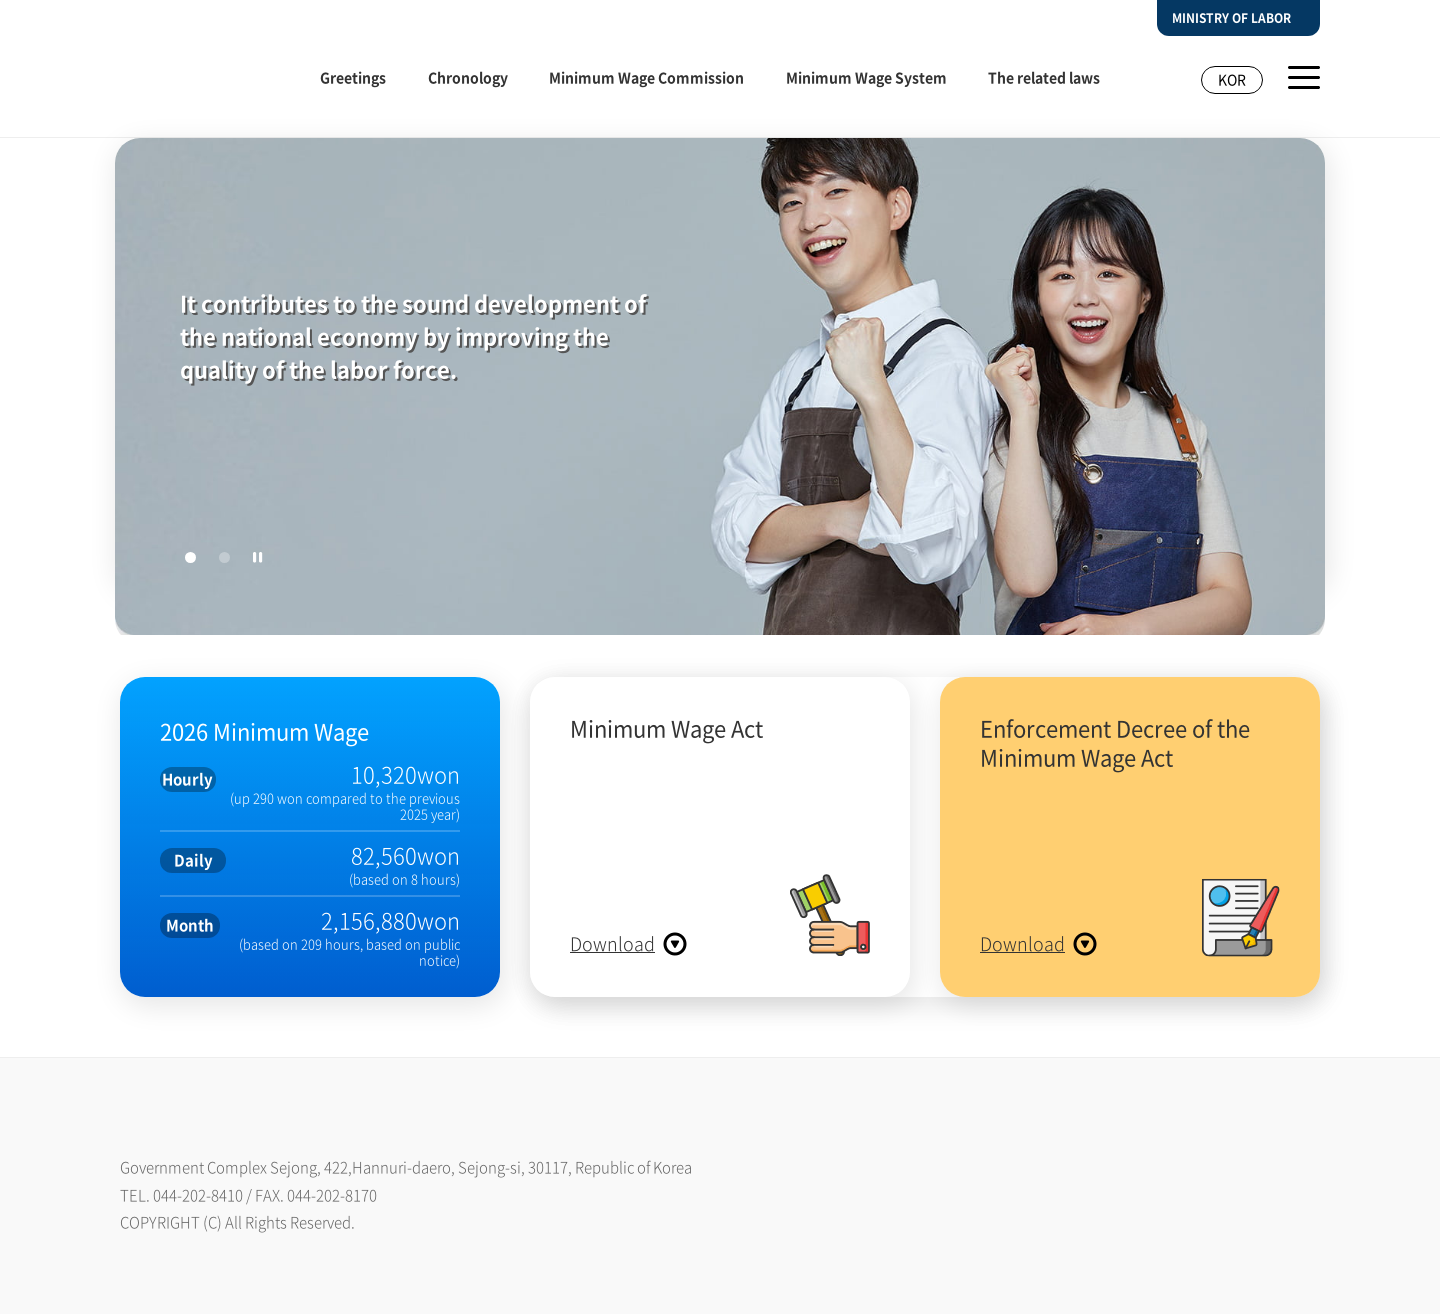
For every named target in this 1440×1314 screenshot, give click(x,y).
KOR (1232, 79)
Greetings (353, 77)
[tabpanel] (720, 391)
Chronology (468, 77)
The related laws (1044, 77)
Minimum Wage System (866, 77)
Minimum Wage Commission (646, 77)
